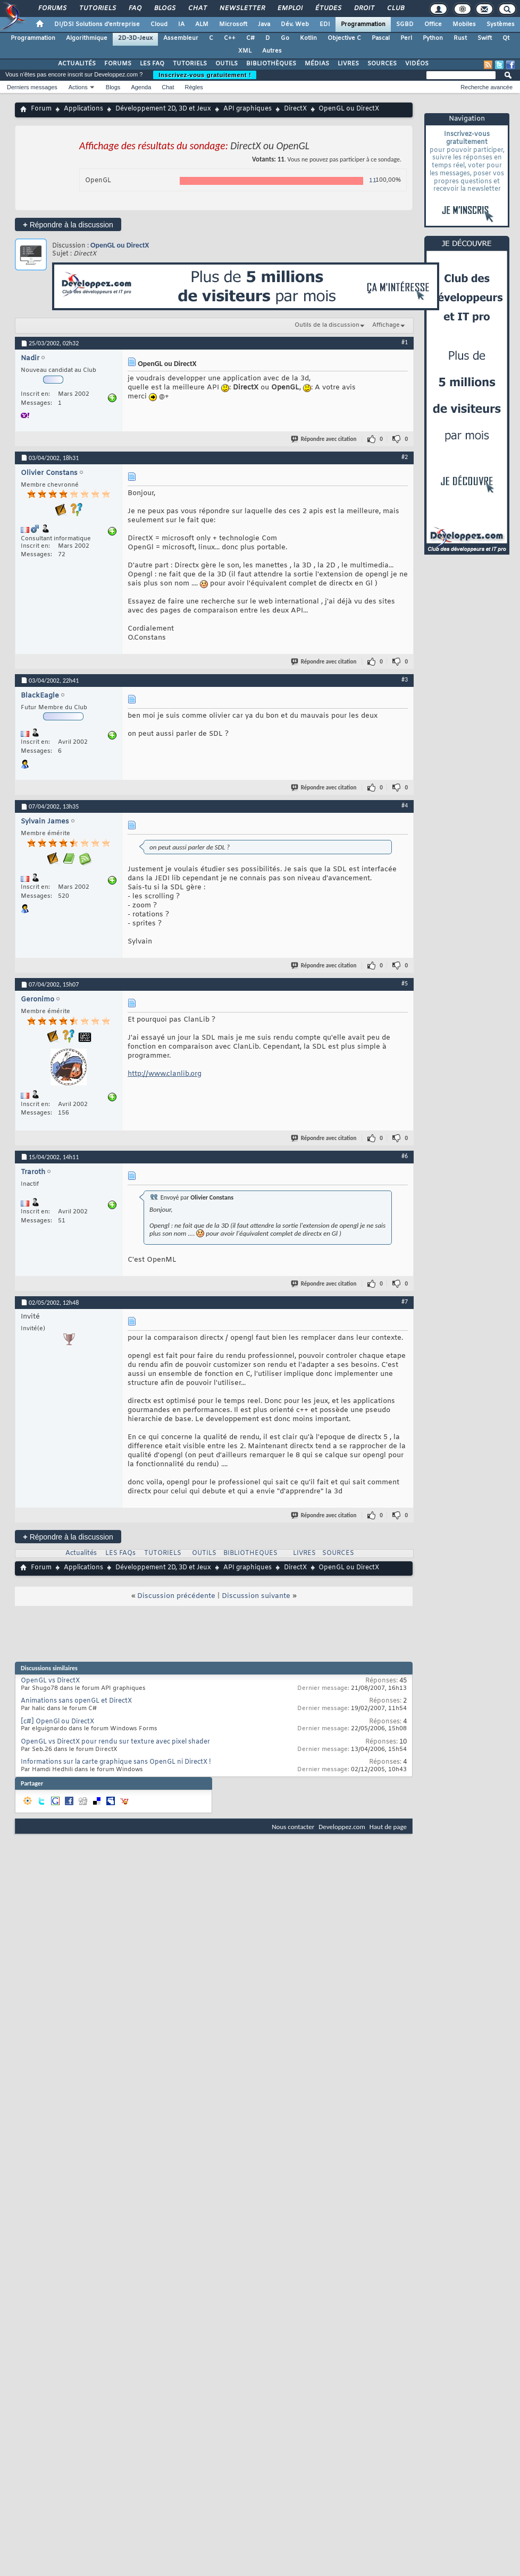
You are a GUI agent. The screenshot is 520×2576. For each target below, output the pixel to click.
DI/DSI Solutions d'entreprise (97, 24)
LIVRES (348, 63)
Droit (364, 8)
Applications (83, 109)
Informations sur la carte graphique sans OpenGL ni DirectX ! (116, 1762)
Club (395, 8)
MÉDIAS (317, 63)
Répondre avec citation (324, 439)
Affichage (386, 325)
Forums (52, 8)
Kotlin (308, 38)
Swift (484, 38)
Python (433, 38)
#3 (404, 679)
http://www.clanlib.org (165, 1073)
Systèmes (501, 24)
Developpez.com (341, 1827)
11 (372, 180)
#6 (404, 1156)
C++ (230, 38)
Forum (41, 109)
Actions (78, 87)
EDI (325, 24)
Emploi (289, 8)
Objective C (344, 38)
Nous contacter (293, 1827)
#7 (404, 1301)
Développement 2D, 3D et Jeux (163, 109)
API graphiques (247, 109)
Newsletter (241, 8)
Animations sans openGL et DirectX (76, 1701)
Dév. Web (295, 24)
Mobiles (464, 24)
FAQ (134, 8)
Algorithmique (86, 38)
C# (250, 38)
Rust (460, 38)
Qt (505, 38)
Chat (197, 8)
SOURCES (382, 63)
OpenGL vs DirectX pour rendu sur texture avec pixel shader (115, 1742)
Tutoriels (97, 8)
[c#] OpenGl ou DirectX (57, 1722)
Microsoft (233, 24)
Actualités (81, 1553)
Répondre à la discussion (68, 224)
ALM (201, 24)
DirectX (295, 109)
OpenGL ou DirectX (119, 245)
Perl (406, 38)
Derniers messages (32, 87)
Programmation (363, 24)
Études (328, 8)
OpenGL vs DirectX (50, 1681)
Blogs (164, 8)
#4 (404, 805)
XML (244, 51)
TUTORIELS (190, 63)
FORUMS (117, 63)
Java (264, 24)
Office (433, 24)
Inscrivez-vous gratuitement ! (204, 75)
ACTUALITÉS (77, 63)
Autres (272, 51)
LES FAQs (120, 1553)
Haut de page (388, 1827)
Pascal (381, 38)
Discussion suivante (256, 1596)
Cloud (158, 24)
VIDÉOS (417, 63)
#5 (404, 983)
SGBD (405, 24)
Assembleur (180, 38)
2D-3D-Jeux (135, 38)
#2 (404, 457)
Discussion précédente (176, 1596)
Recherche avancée (486, 87)
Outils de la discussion (327, 325)
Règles (194, 87)
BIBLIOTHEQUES (250, 1553)
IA (181, 24)
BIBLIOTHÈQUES (271, 63)
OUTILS (226, 63)
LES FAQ (152, 63)
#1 (404, 342)
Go (285, 38)
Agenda (141, 87)
